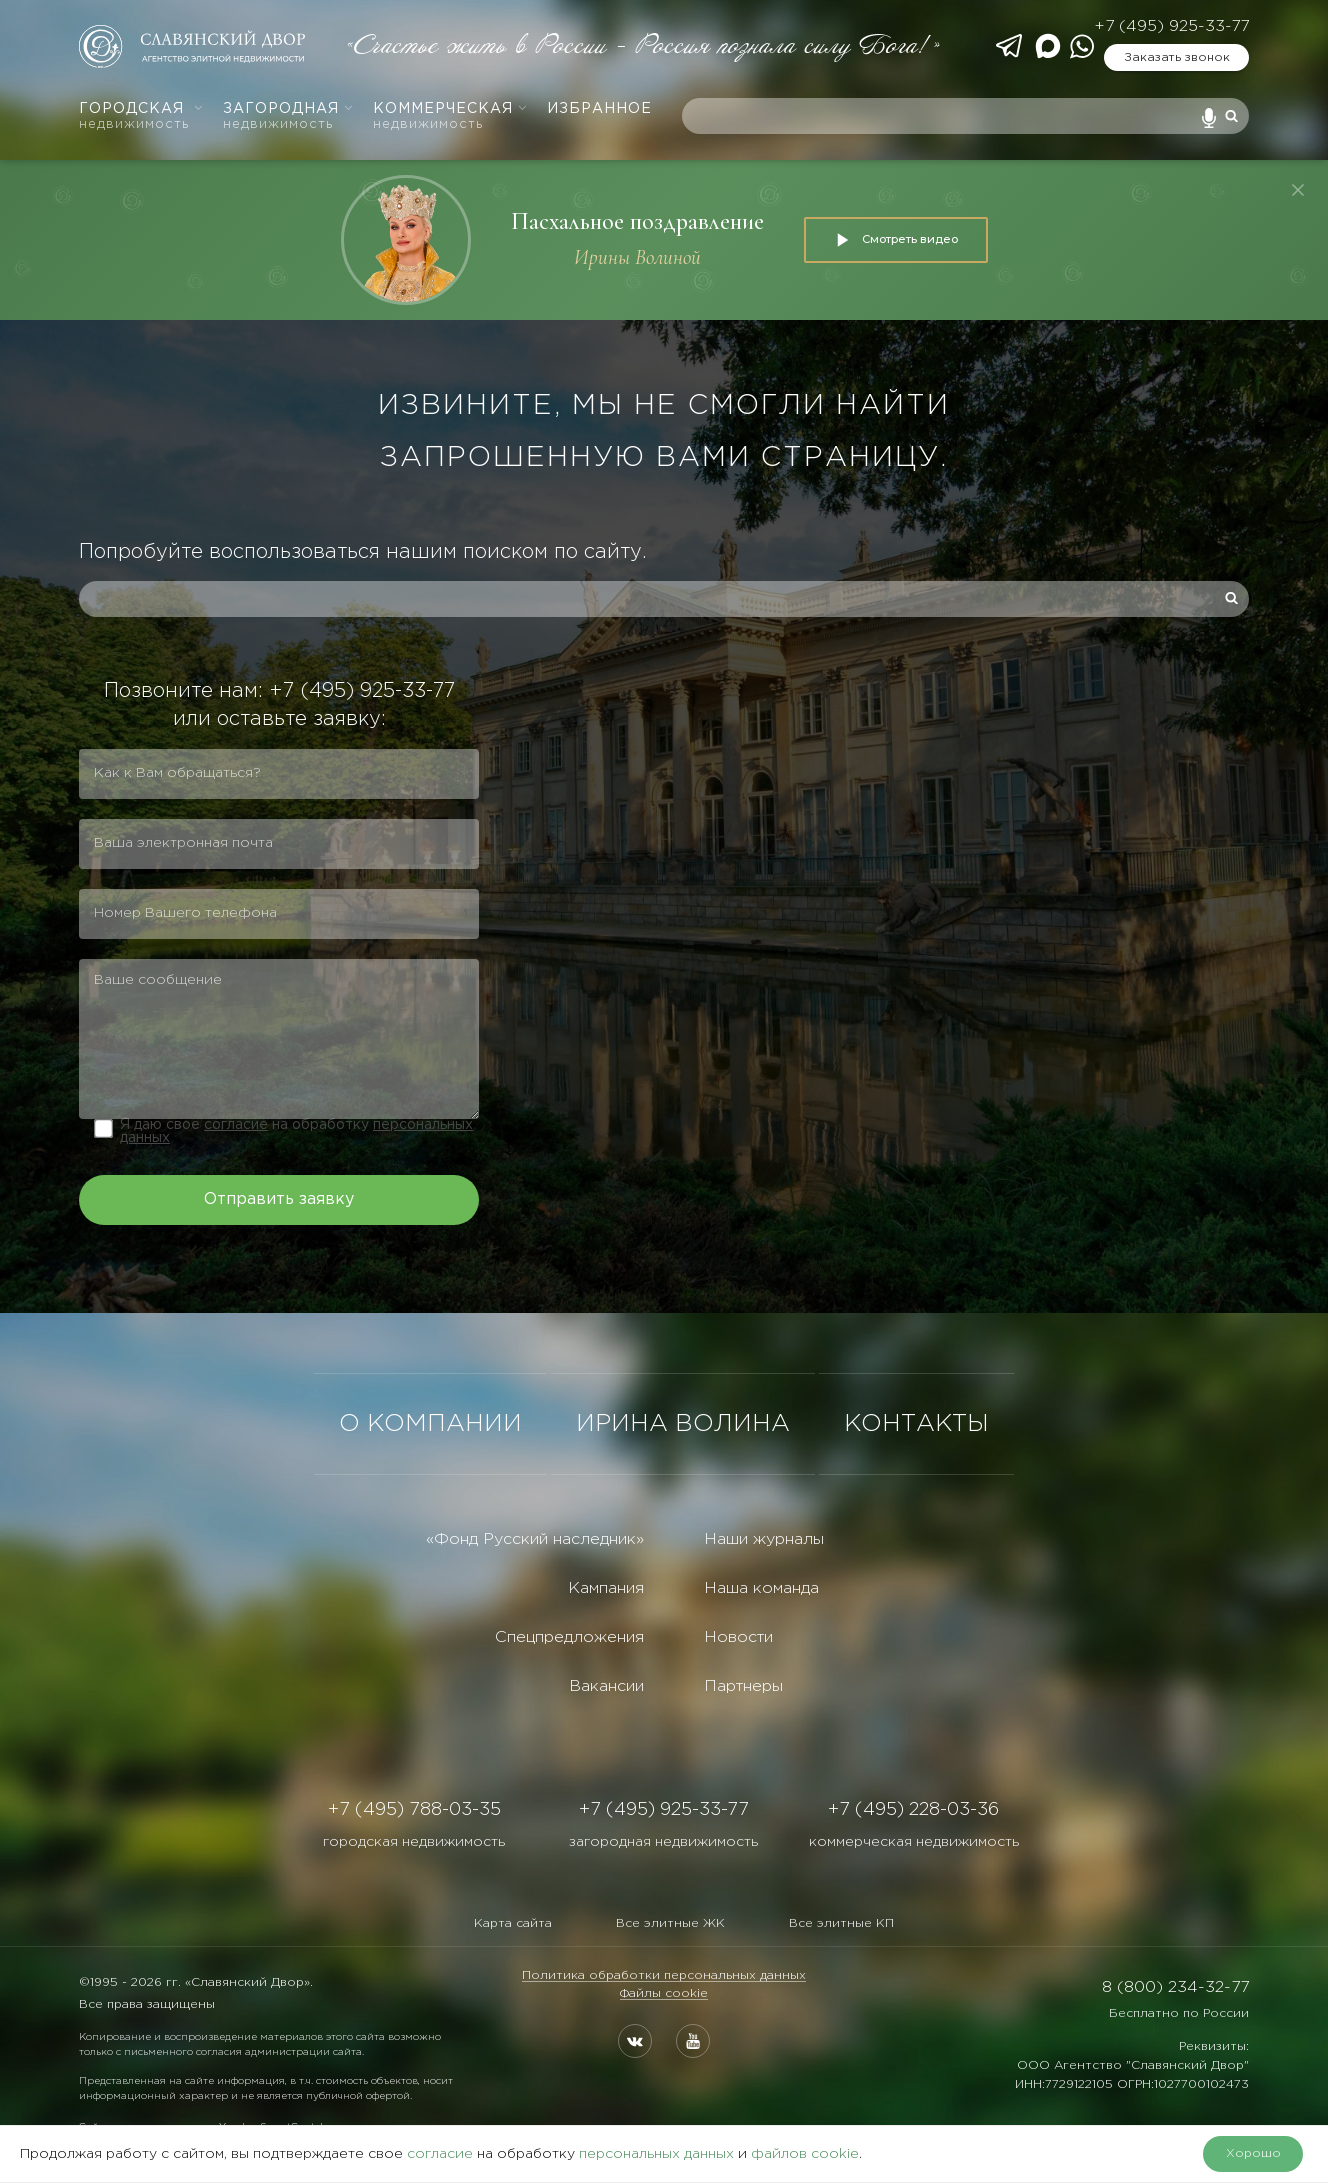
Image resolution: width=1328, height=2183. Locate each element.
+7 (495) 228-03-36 (913, 1810)
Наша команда (761, 1588)
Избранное (599, 109)
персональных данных (656, 2154)
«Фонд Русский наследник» (535, 1539)
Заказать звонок (1177, 57)
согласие (236, 1125)
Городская (141, 116)
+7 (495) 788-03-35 (414, 1810)
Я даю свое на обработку (296, 1131)
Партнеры (743, 1686)
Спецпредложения (569, 1637)
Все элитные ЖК (670, 1923)
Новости (738, 1637)
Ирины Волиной (637, 257)
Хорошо (1253, 2153)
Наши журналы (764, 1539)
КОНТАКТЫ (916, 1424)
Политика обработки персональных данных (664, 1975)
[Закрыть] (1298, 190)
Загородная (288, 116)
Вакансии (606, 1686)
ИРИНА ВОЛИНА (683, 1424)
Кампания (606, 1588)
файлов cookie (805, 2154)
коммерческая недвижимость (914, 1842)
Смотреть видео (896, 240)
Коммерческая (450, 116)
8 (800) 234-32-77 (1175, 1987)
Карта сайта (513, 1923)
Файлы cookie (664, 1993)
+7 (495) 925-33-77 (1171, 26)
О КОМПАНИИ (430, 1424)
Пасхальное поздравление (637, 221)
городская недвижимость (414, 1842)
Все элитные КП (841, 1923)
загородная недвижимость (663, 1842)
